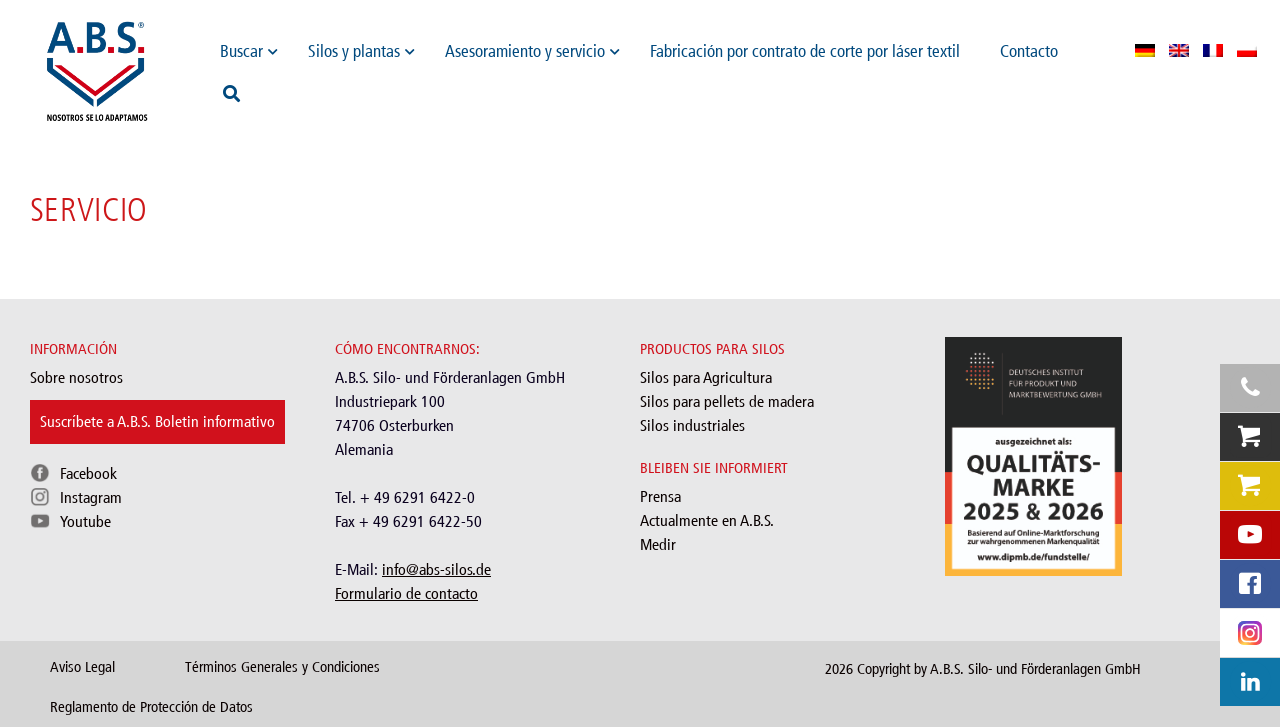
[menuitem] (1145, 50)
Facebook (88, 473)
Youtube (85, 521)
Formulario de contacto (406, 593)
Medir (658, 544)
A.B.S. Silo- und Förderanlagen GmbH (1035, 669)
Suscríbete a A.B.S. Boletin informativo (157, 421)
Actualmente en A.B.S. (707, 520)
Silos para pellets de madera (727, 401)
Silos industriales (692, 425)
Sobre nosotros (76, 377)
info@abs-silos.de (436, 569)
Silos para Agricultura (706, 377)
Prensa (660, 496)
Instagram (91, 497)
